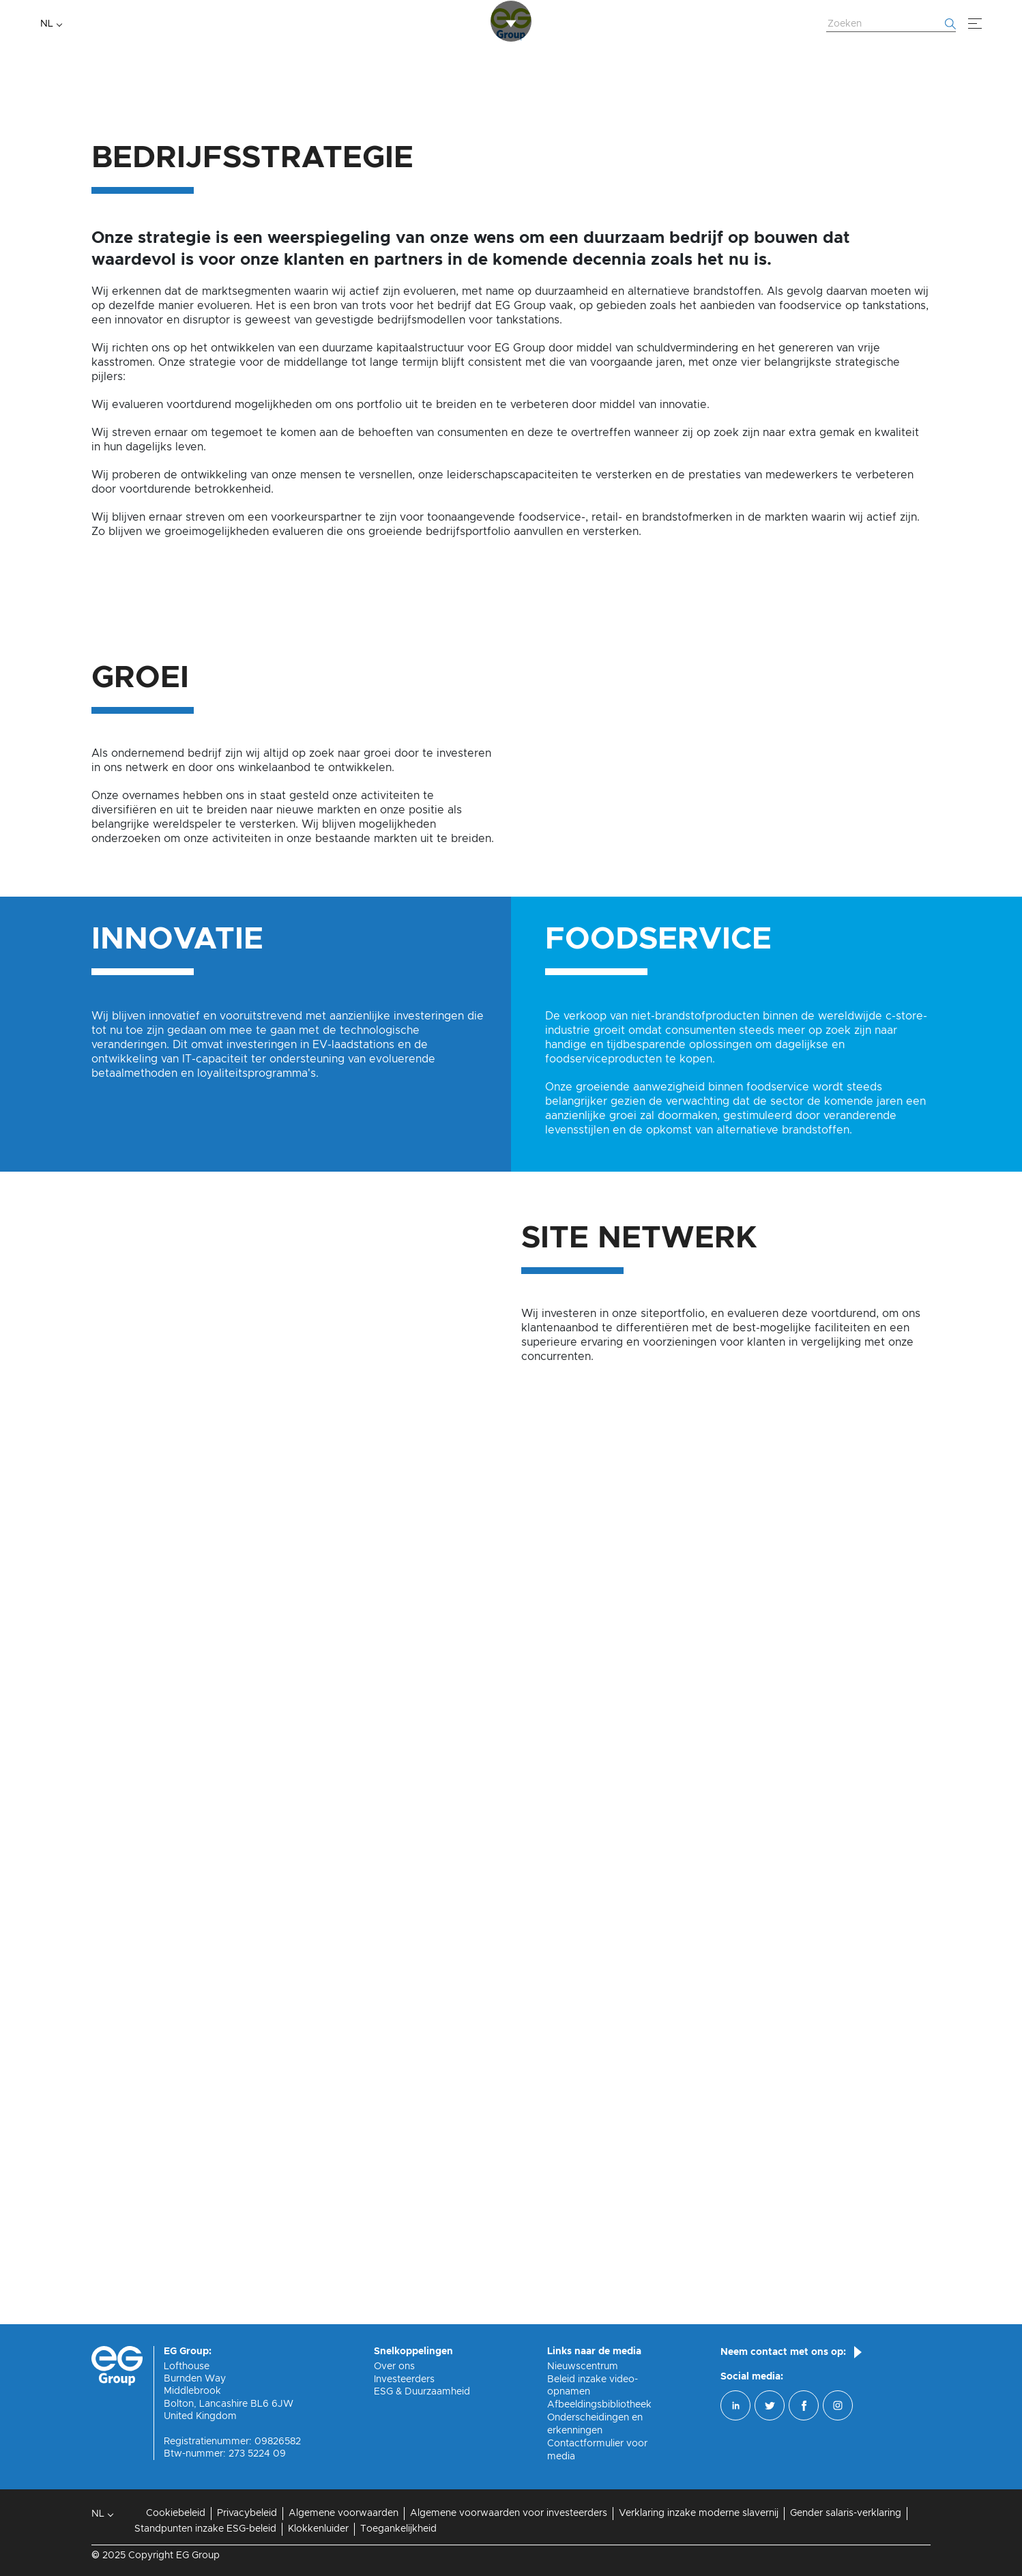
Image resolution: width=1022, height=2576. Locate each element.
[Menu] (975, 23)
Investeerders (404, 2379)
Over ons (394, 2366)
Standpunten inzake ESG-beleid (205, 2529)
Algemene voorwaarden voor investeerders (508, 2513)
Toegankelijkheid (398, 2529)
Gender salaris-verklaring (845, 2513)
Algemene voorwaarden (343, 2513)
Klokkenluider (318, 2529)
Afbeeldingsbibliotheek (599, 2404)
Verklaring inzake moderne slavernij (698, 2513)
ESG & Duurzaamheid (422, 2392)
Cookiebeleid (175, 2513)
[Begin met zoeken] (950, 23)
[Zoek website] (891, 24)
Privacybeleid (247, 2513)
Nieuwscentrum (582, 2366)
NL (46, 24)
